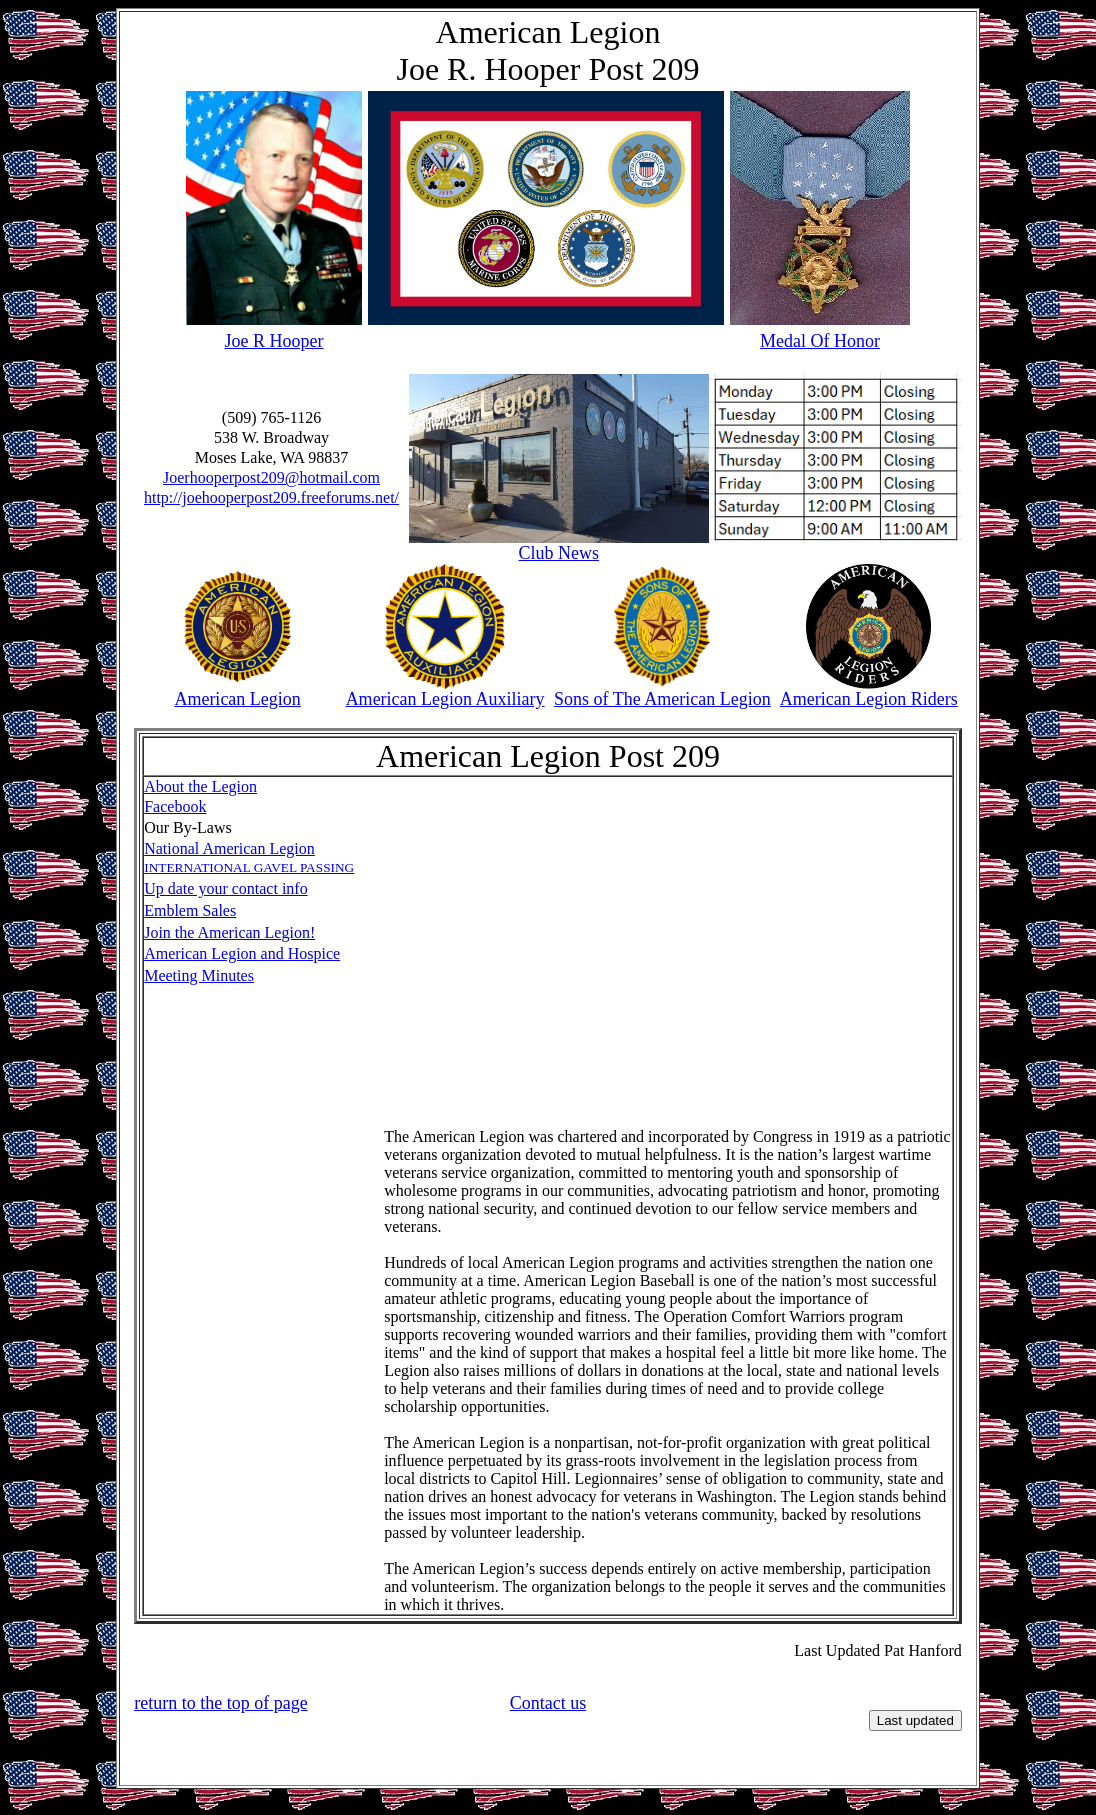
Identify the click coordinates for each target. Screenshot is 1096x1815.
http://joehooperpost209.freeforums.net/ (271, 497)
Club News (559, 553)
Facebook (175, 806)
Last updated (915, 1720)
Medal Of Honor (820, 341)
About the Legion (200, 786)
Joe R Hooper (274, 341)
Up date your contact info (226, 888)
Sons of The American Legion (662, 699)
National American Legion (229, 848)
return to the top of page (220, 1703)
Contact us (548, 1703)
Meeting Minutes (199, 975)
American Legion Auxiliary (445, 699)
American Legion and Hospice (242, 953)
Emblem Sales (190, 910)
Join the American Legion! (229, 932)
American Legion (237, 699)
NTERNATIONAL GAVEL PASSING (252, 867)
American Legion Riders (869, 699)
